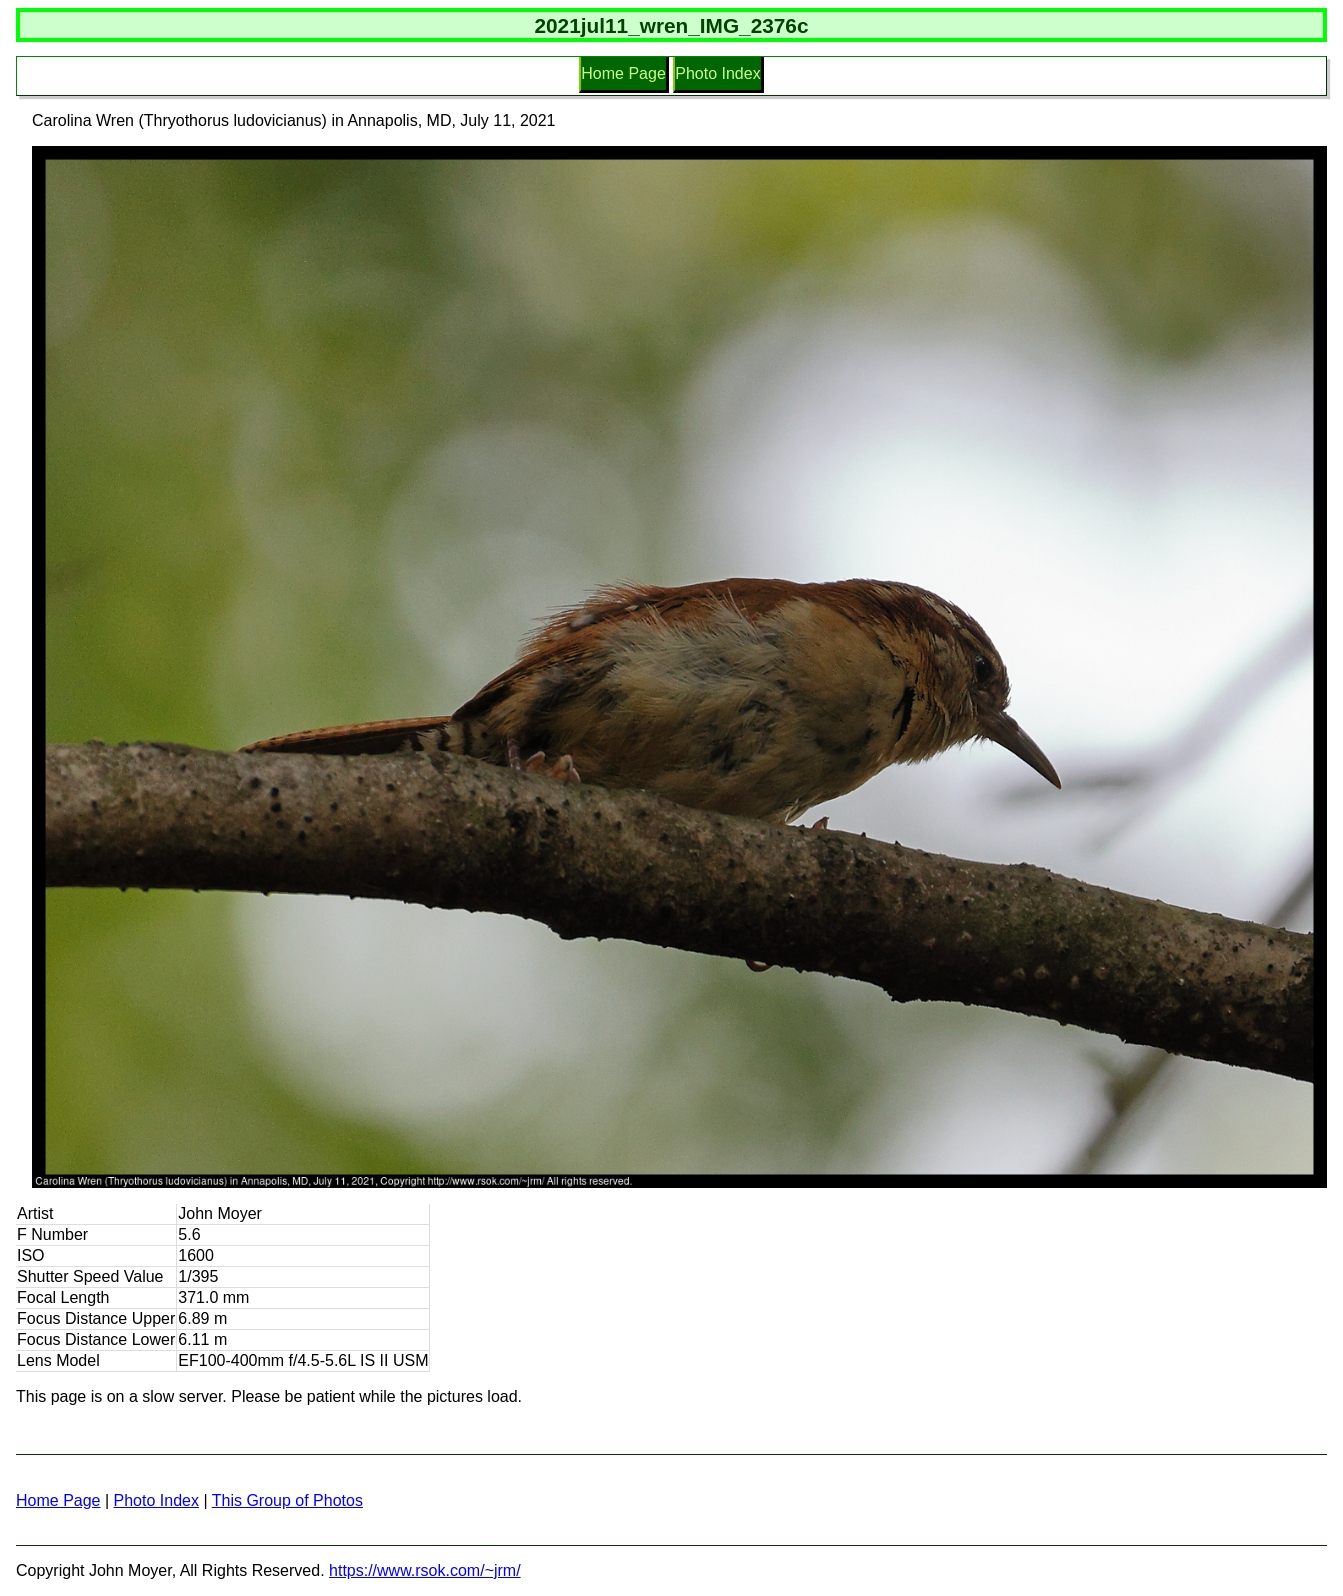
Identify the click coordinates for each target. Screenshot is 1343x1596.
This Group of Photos (287, 1500)
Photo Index (717, 73)
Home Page (623, 73)
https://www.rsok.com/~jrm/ (425, 1570)
